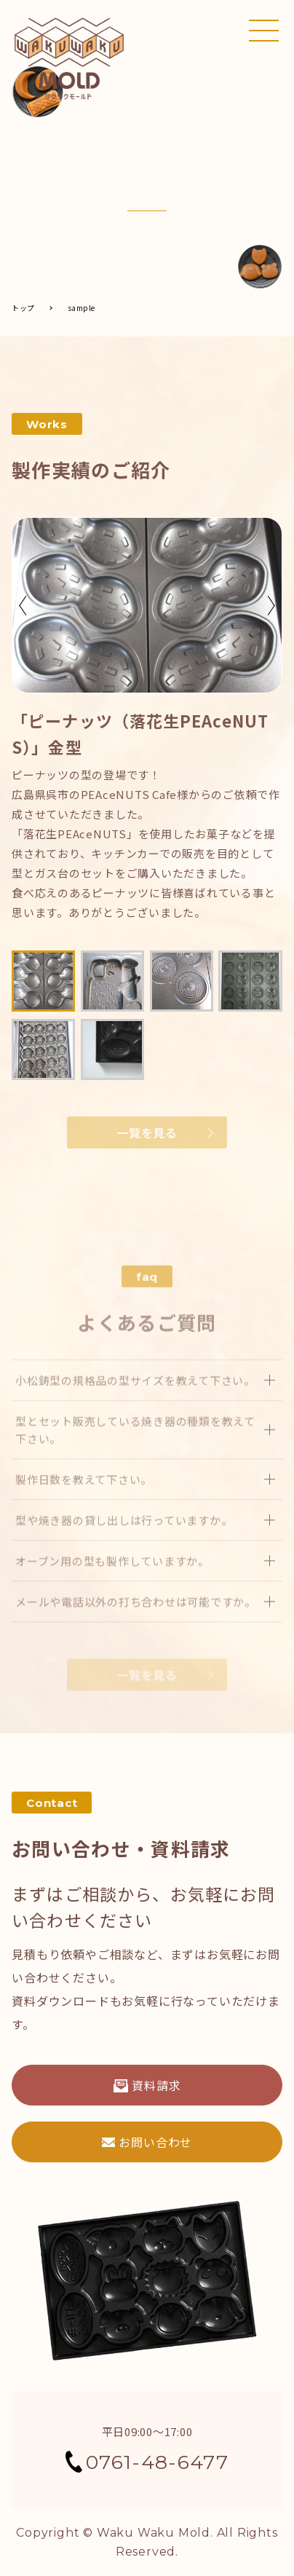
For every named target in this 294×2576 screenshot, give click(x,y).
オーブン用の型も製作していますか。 (112, 1586)
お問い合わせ (147, 2142)
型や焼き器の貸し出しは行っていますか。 (123, 1545)
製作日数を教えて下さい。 (83, 1504)
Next (271, 607)
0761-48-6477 (147, 2462)
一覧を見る (147, 1134)
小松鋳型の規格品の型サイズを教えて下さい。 (135, 1405)
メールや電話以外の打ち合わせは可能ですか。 (135, 1626)
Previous (22, 607)
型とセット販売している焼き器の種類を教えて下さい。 (135, 1454)
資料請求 (147, 2085)
